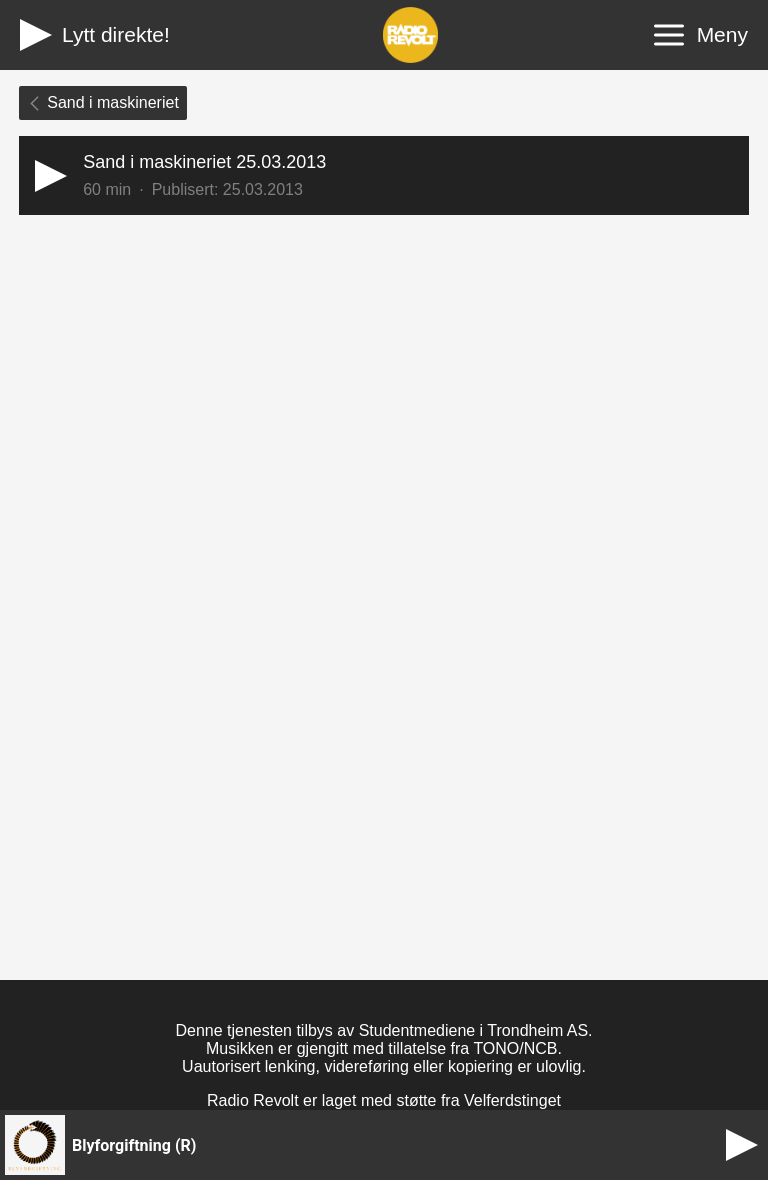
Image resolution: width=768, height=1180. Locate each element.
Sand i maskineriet (103, 102)
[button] (384, 175)
